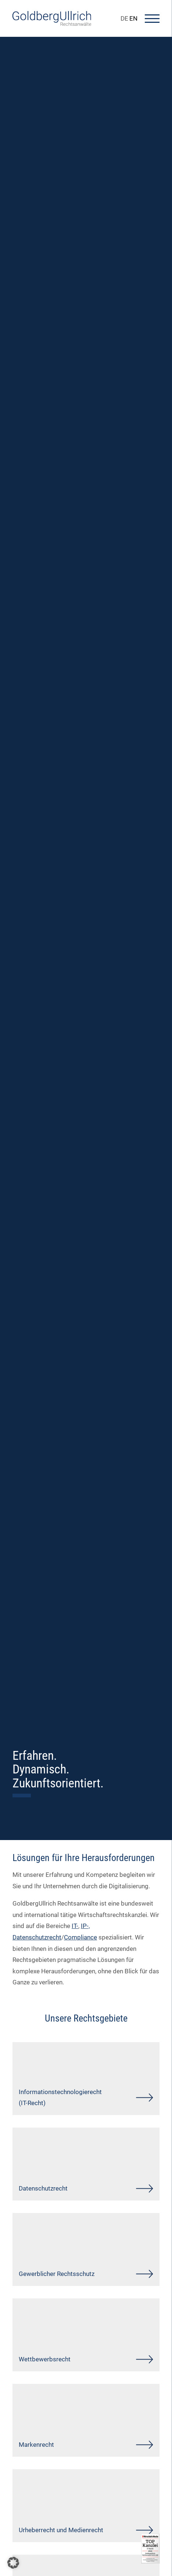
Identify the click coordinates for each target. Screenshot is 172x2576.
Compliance (80, 1937)
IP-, (85, 1926)
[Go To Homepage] (51, 23)
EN (133, 18)
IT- (75, 1926)
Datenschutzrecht (36, 1937)
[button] (13, 2562)
